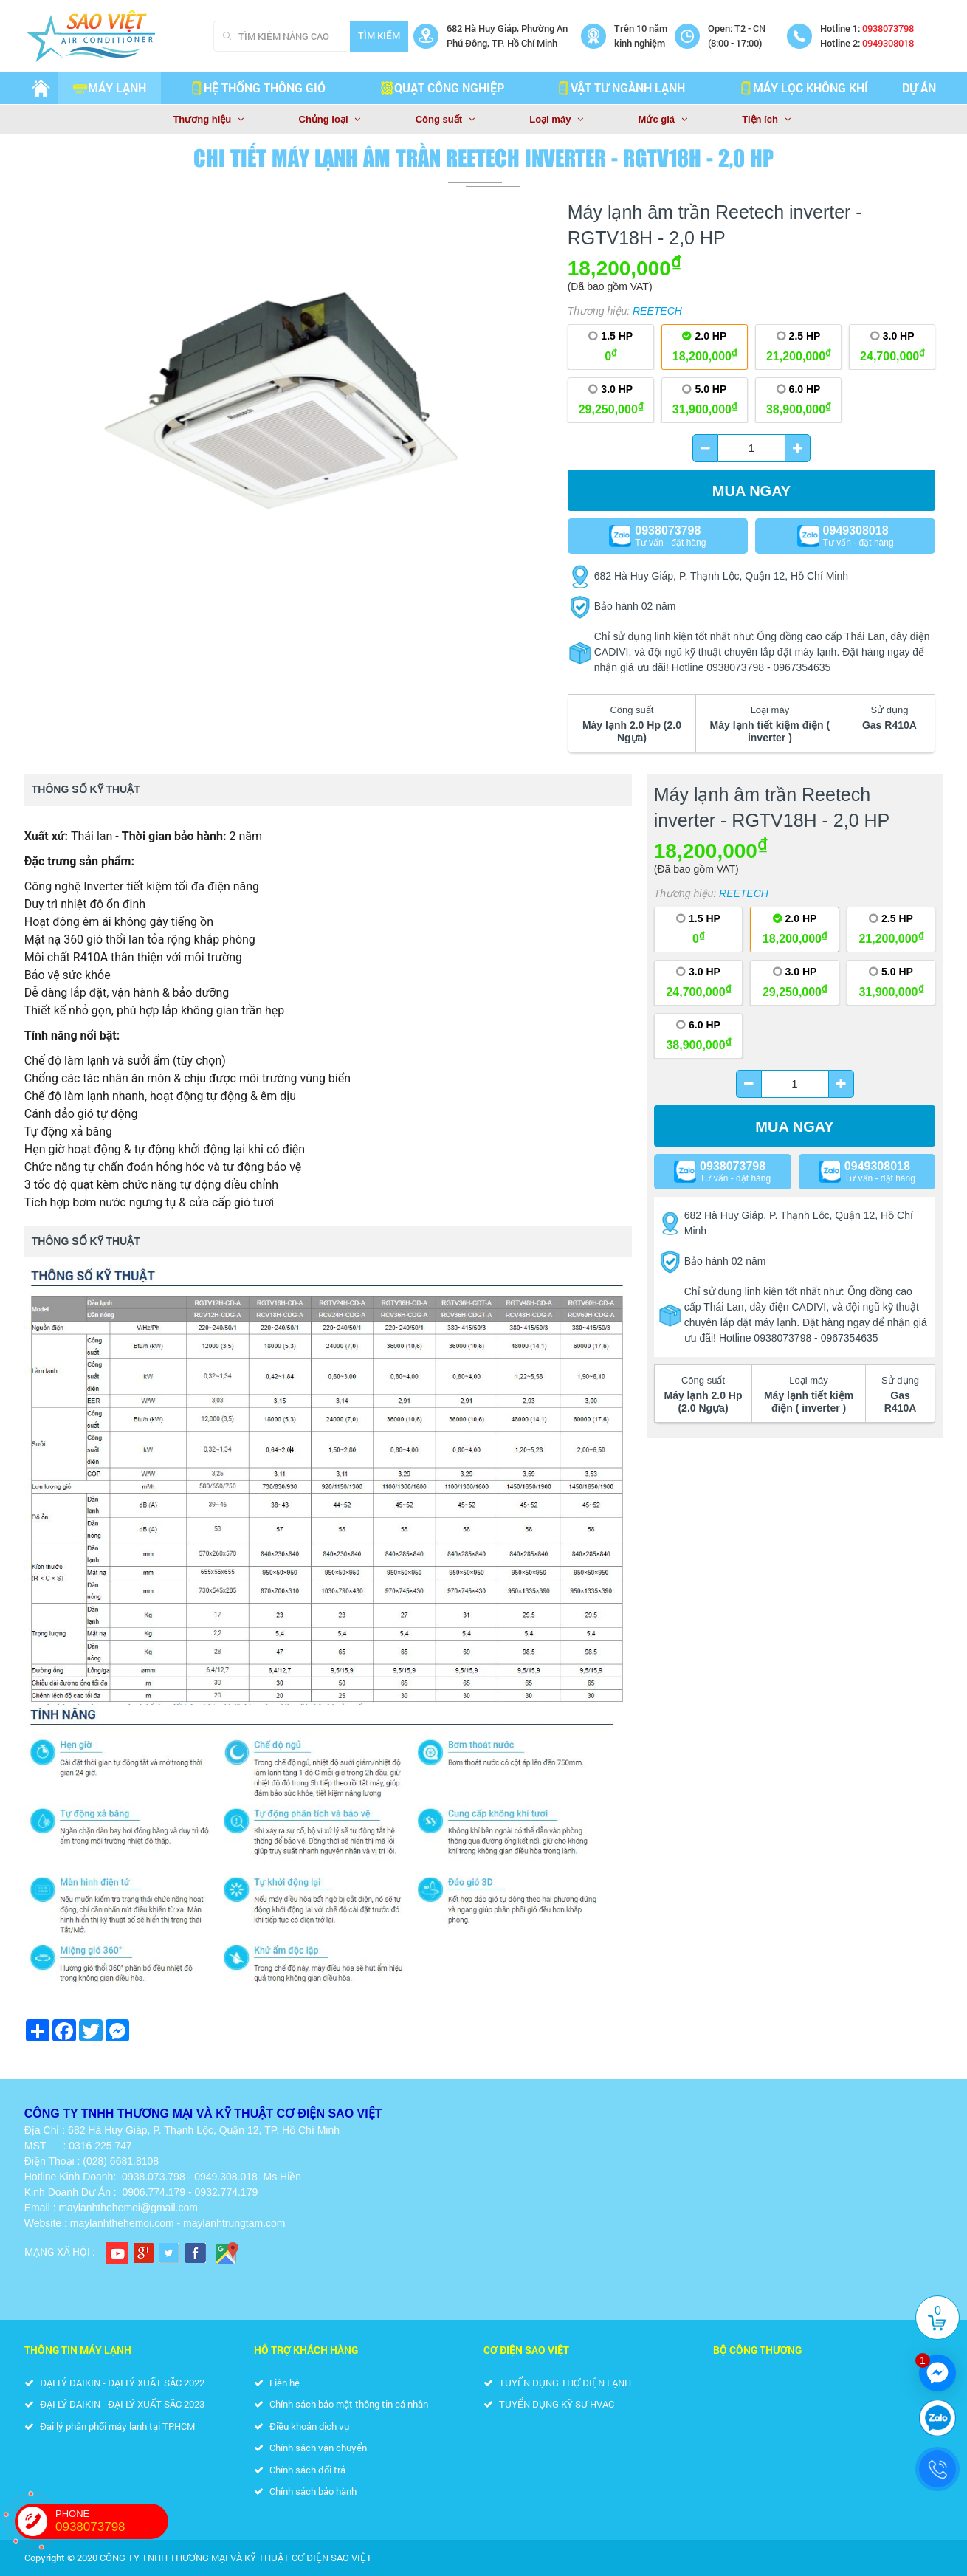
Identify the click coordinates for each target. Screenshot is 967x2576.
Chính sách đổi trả (299, 2469)
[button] (539, 220)
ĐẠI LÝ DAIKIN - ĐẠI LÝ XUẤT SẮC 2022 (114, 2382)
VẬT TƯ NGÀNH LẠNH (620, 87)
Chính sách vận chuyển (310, 2447)
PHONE (111, 2521)
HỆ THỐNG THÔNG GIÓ (257, 87)
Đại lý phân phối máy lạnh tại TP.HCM (109, 2426)
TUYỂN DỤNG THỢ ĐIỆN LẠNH (557, 2382)
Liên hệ (277, 2382)
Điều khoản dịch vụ (301, 2426)
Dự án (919, 87)
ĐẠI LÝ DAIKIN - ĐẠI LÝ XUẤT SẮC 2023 (114, 2404)
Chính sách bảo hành (305, 2491)
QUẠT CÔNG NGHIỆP (441, 87)
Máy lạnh (109, 87)
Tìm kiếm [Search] (379, 35)
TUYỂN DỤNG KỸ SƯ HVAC (549, 2404)
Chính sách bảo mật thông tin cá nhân (341, 2404)
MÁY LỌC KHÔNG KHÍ (803, 87)
